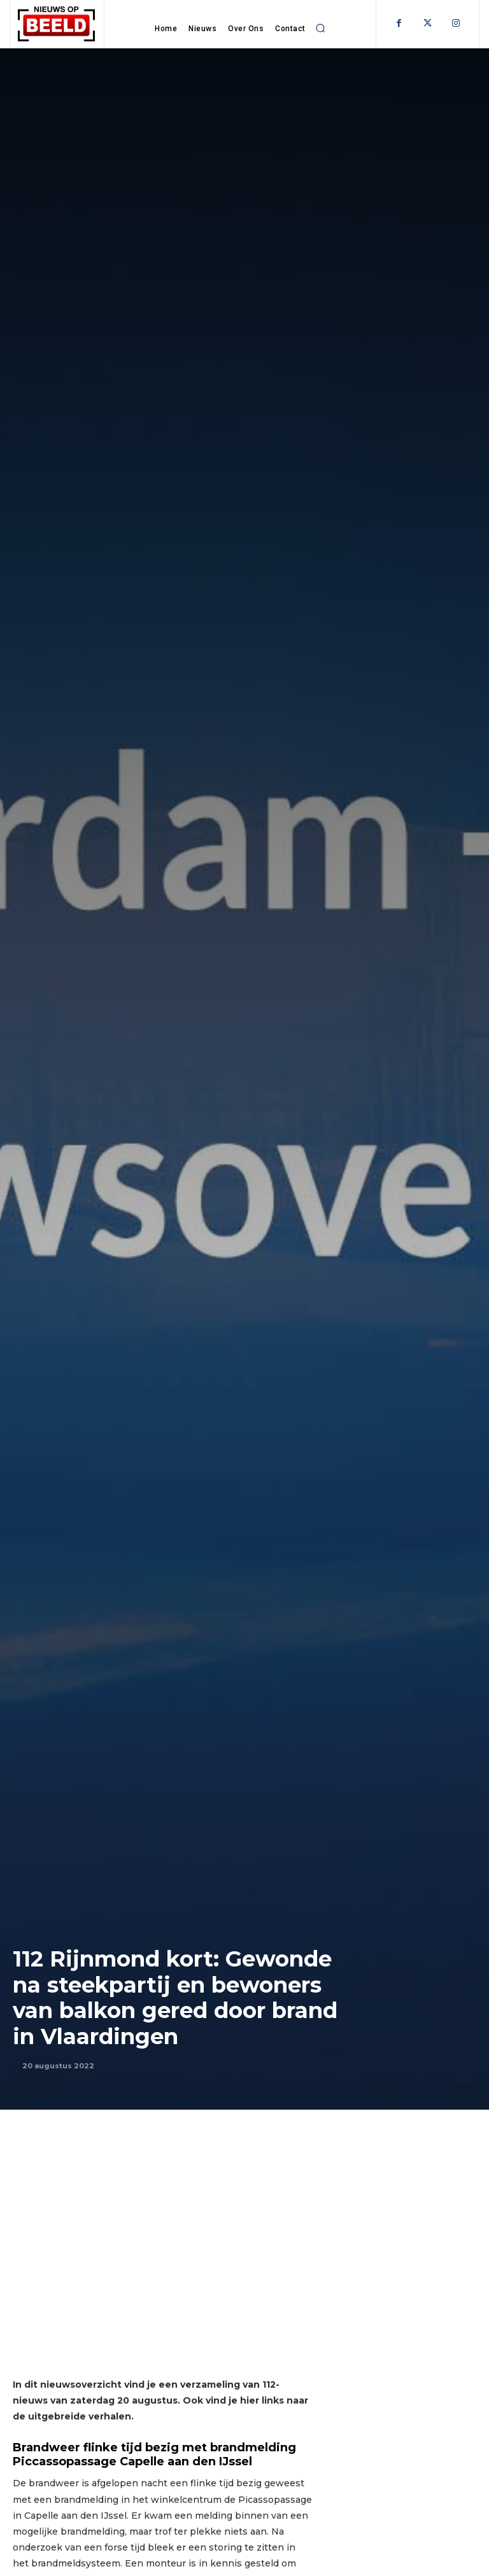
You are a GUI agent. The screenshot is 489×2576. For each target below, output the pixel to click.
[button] (321, 28)
